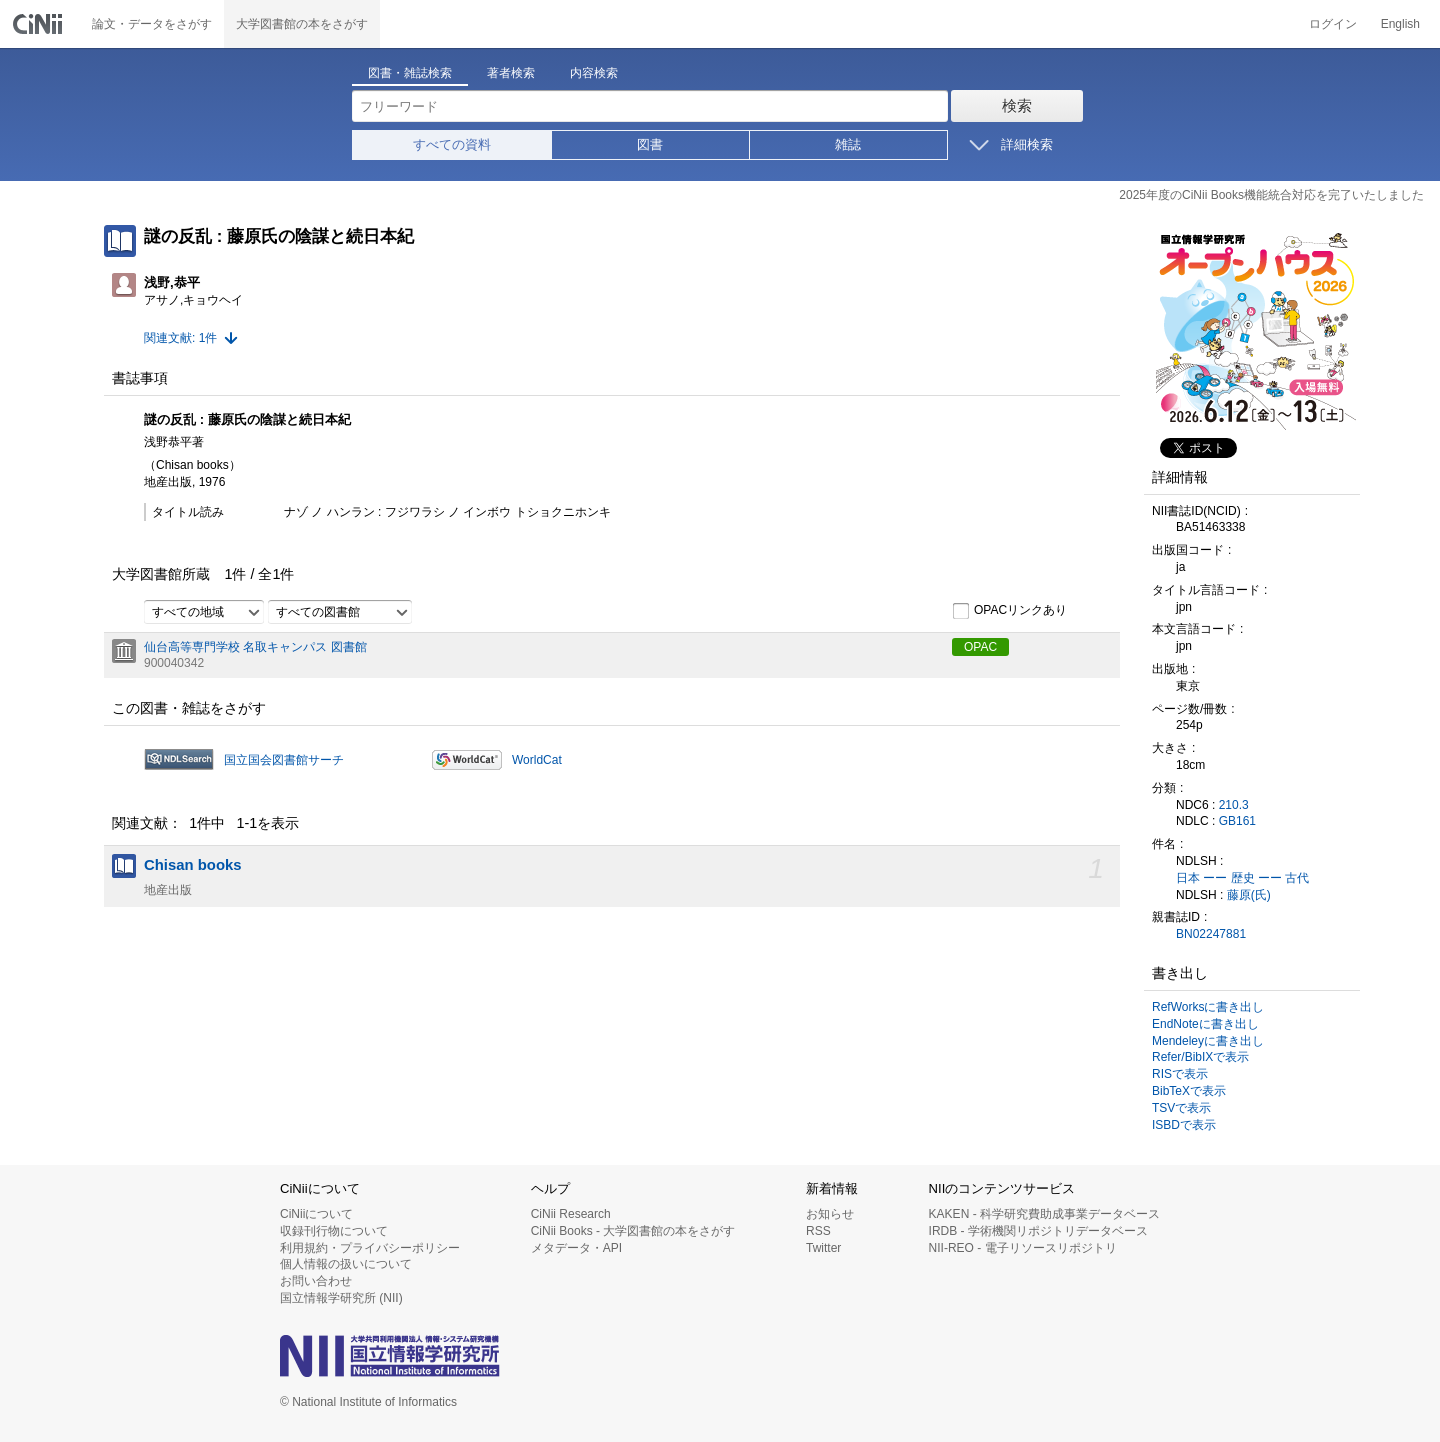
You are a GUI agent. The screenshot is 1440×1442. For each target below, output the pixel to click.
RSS (818, 1231)
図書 (650, 144)
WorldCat (537, 760)
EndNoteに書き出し (1205, 1024)
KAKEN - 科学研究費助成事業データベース (1044, 1214)
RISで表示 (1180, 1074)
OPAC (980, 647)
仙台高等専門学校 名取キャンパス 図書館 (255, 647)
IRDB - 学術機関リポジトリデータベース (1038, 1231)
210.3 (1234, 805)
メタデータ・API (576, 1248)
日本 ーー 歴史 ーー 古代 (1242, 878)
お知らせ (830, 1214)
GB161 (1237, 821)
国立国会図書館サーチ (284, 760)
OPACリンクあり (1009, 611)
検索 (1017, 105)
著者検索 (511, 73)
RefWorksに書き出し (1208, 1007)
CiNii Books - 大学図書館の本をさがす (633, 1231)
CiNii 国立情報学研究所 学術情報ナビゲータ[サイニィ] (40, 24)
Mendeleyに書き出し (1208, 1041)
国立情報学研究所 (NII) (341, 1298)
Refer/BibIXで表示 (1200, 1057)
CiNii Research (571, 1214)
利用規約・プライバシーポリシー (370, 1248)
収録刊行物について (334, 1231)
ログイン (1333, 24)
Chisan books (193, 865)
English (1400, 24)
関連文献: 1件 (180, 338)
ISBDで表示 (1184, 1125)
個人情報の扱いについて (346, 1264)
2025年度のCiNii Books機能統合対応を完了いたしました (1271, 195)
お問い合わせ (316, 1281)
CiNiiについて (316, 1214)
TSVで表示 (1181, 1108)
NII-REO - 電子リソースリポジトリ (1023, 1248)
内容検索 (594, 73)
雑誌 (848, 144)
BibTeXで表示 (1189, 1091)
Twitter (823, 1248)
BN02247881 (1211, 934)
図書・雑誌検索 (410, 73)
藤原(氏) (1249, 895)
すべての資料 (452, 144)
